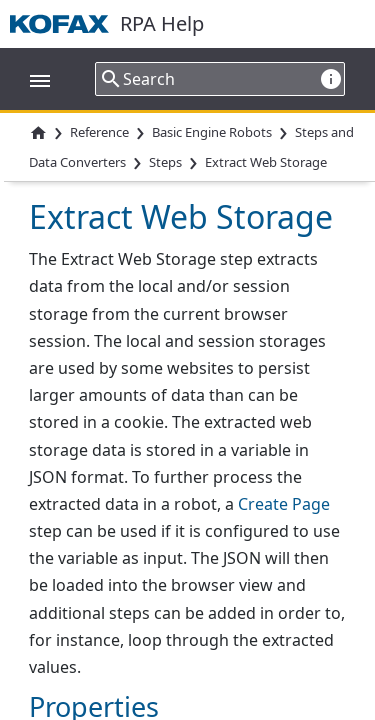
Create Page (284, 504)
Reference (99, 132)
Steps (165, 163)
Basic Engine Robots (212, 132)
